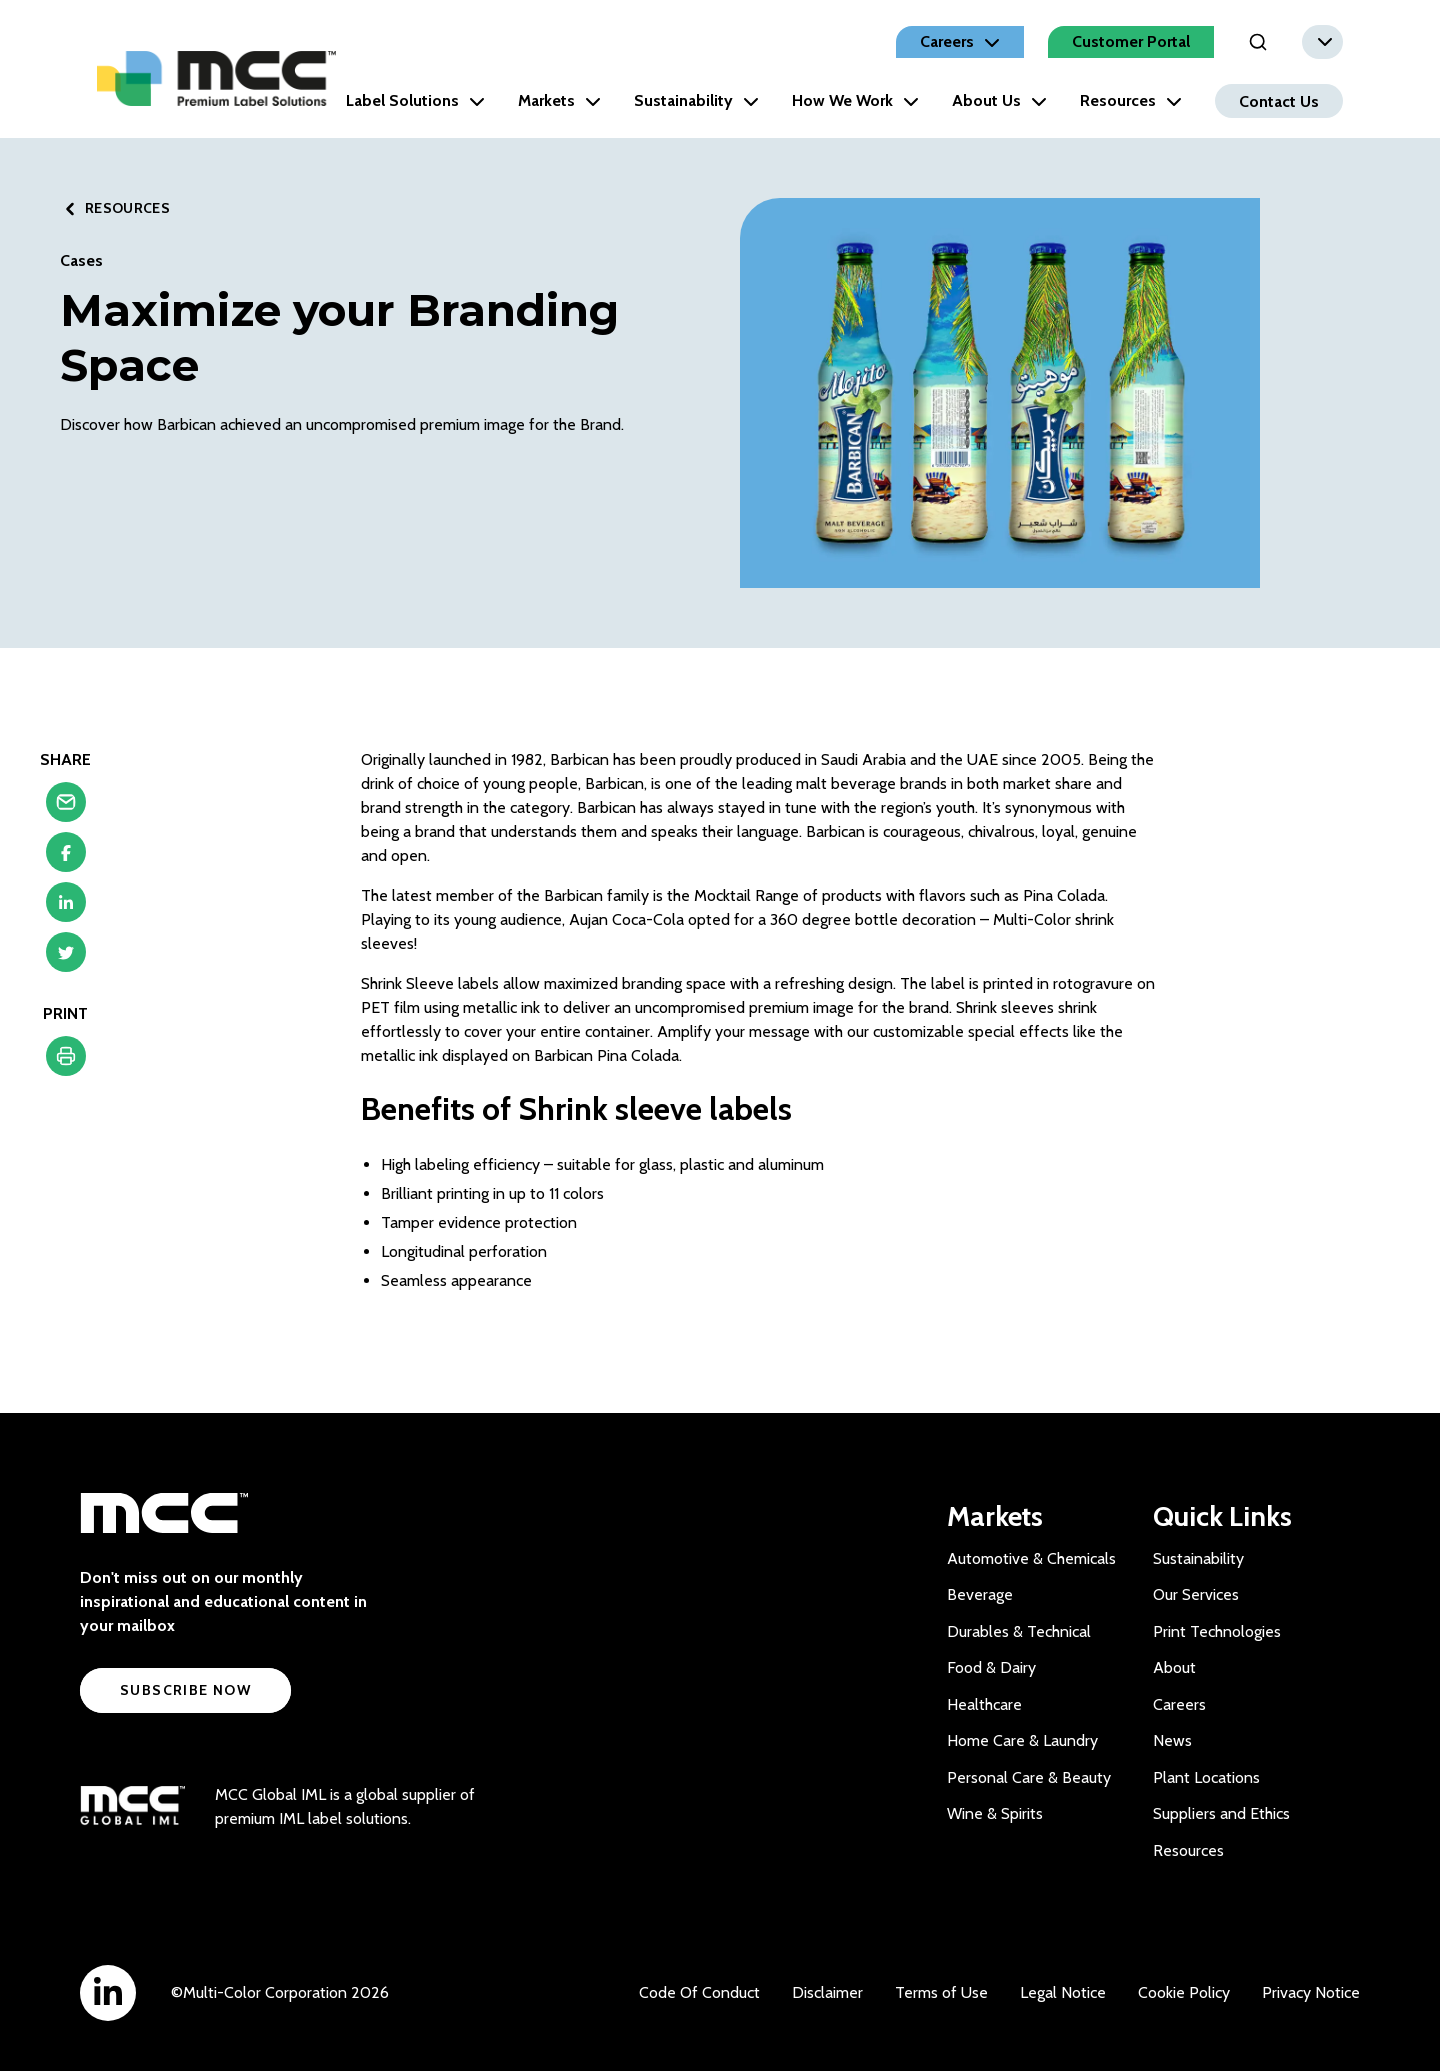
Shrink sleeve (610, 1108)
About (1174, 1667)
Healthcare (984, 1704)
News (1172, 1740)
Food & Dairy (991, 1667)
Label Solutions (415, 100)
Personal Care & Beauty (1029, 1777)
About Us (999, 100)
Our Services (1196, 1594)
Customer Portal (1131, 41)
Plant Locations (1206, 1777)
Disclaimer (827, 1992)
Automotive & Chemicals (1031, 1558)
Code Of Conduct (699, 1992)
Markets (559, 100)
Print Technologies (1217, 1631)
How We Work (855, 100)
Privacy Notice (1311, 1992)
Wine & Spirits (995, 1813)
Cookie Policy (1184, 1992)
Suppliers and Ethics (1221, 1813)
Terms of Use (941, 1992)
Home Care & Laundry (1022, 1740)
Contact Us (1279, 100)
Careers (1179, 1704)
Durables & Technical (1019, 1631)
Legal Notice (1063, 1992)
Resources (1131, 100)
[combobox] (1322, 42)
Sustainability (696, 100)
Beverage (980, 1594)
